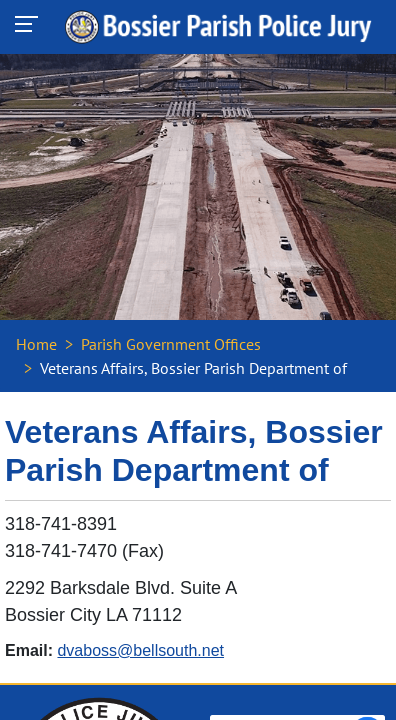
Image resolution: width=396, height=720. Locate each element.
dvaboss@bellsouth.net (140, 650)
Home (36, 344)
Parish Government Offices (171, 344)
